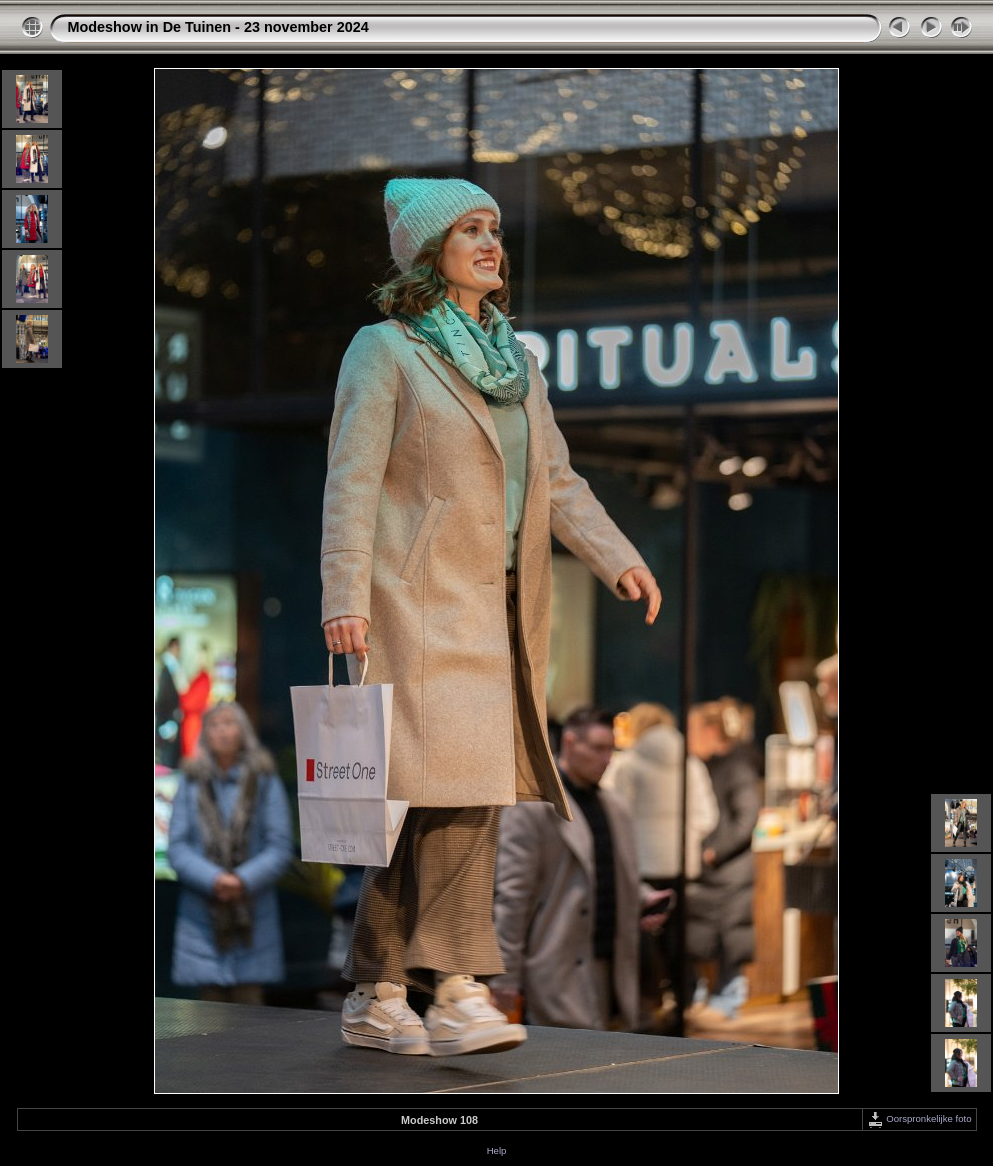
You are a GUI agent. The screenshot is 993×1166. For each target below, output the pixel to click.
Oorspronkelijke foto (919, 1118)
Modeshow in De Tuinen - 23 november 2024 (218, 27)
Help (497, 1150)
